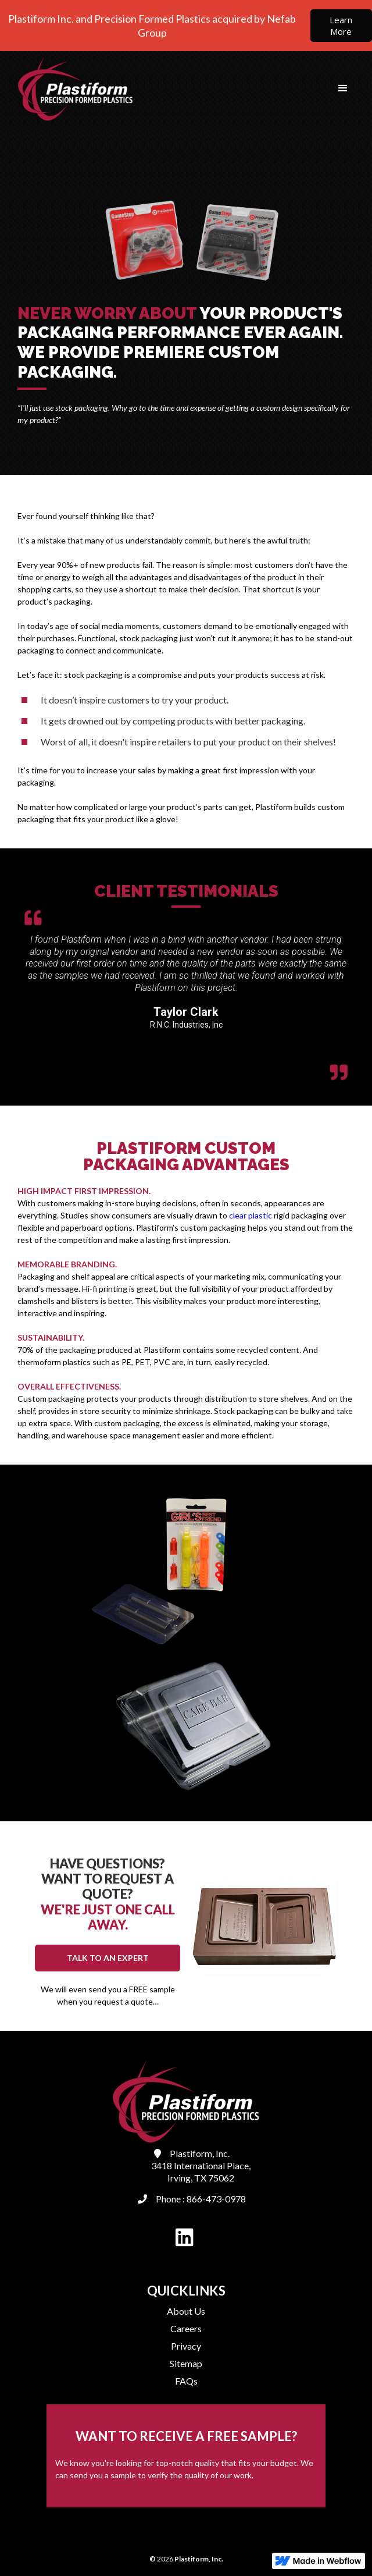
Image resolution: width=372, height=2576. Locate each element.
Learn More (341, 25)
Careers (186, 2328)
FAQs (186, 2380)
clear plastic (250, 1215)
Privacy (186, 2345)
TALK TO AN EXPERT (108, 1958)
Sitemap (186, 2363)
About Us (186, 2310)
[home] (73, 88)
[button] (343, 88)
